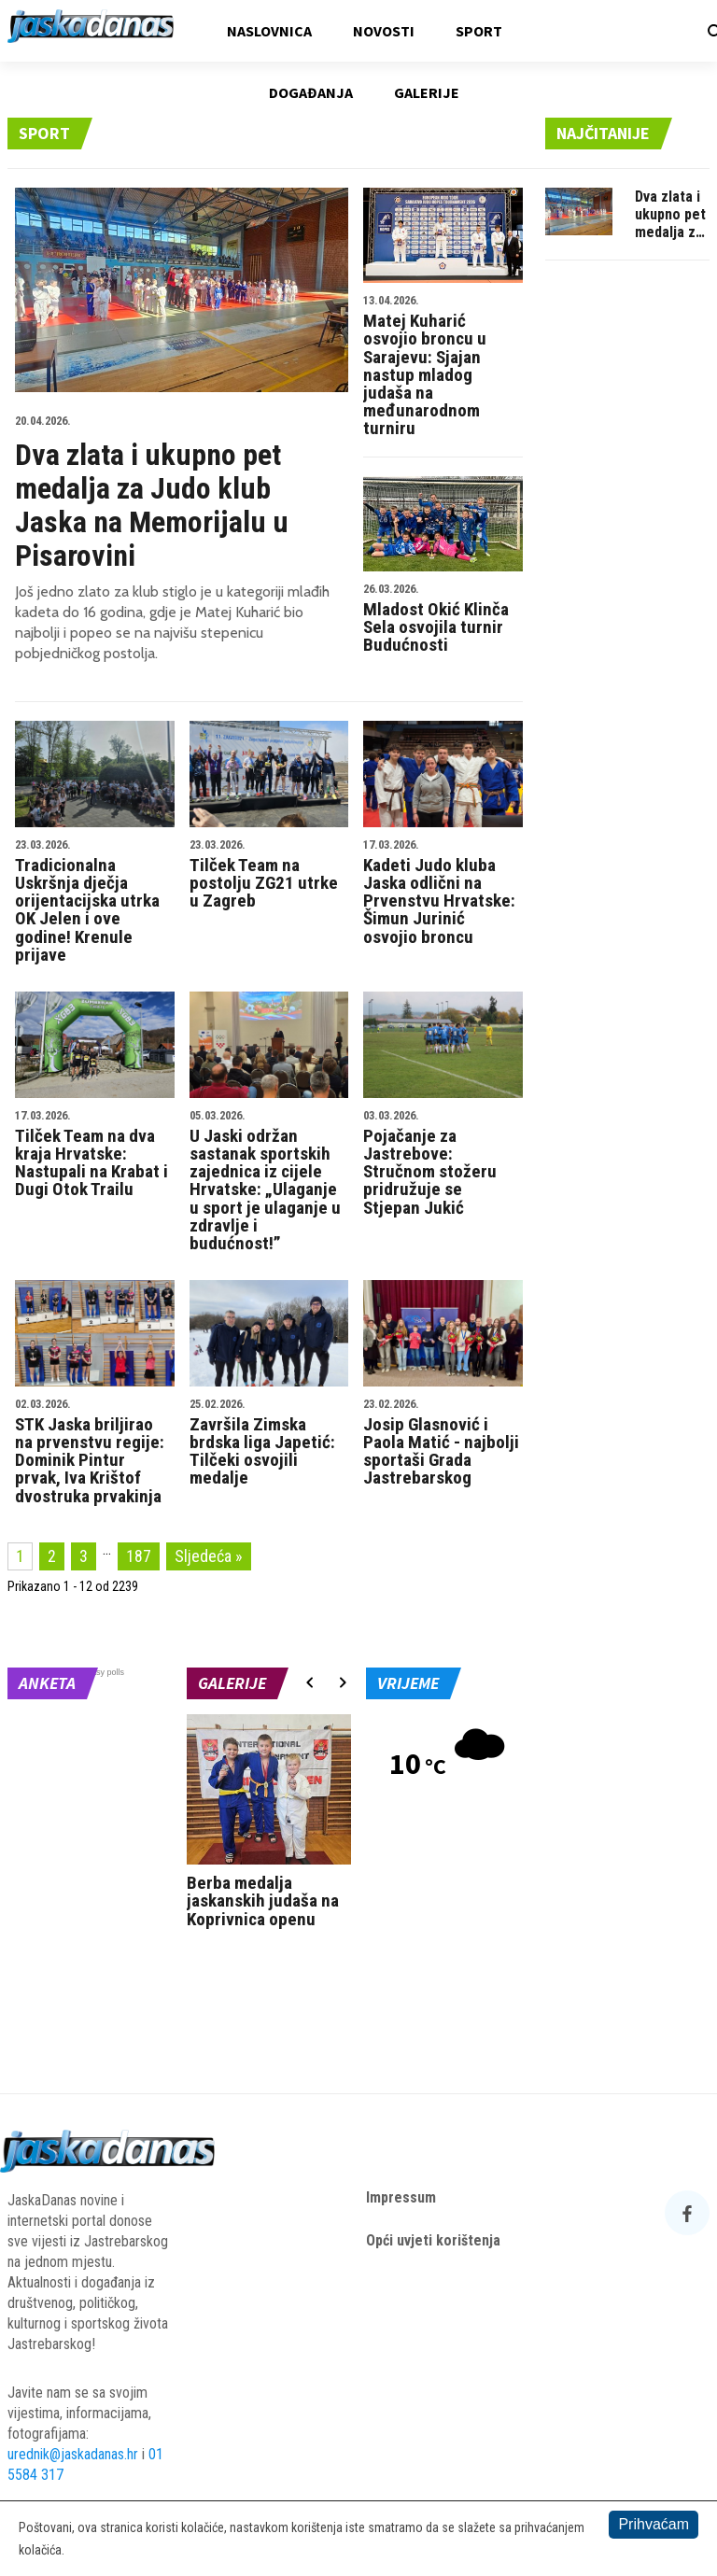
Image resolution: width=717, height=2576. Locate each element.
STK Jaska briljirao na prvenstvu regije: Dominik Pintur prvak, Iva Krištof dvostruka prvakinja (95, 1453)
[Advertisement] (627, 559)
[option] (269, 1825)
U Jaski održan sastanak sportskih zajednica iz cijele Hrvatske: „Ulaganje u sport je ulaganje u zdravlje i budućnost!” (269, 1182)
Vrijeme (408, 1683)
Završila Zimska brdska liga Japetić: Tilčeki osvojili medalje (269, 1443)
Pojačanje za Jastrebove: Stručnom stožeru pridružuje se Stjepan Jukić (443, 1164)
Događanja (311, 92)
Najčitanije (603, 133)
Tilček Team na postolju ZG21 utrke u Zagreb (269, 875)
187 (138, 1556)
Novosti (384, 30)
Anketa (47, 1683)
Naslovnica (269, 30)
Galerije (426, 92)
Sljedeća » (209, 1556)
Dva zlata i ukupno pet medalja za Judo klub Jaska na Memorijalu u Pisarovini (181, 488)
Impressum (401, 2197)
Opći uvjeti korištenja (433, 2240)
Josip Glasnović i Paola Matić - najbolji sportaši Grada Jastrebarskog (443, 1443)
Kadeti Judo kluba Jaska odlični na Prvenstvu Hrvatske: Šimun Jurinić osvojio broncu (443, 893)
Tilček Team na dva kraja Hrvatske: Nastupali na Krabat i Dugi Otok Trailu (95, 1155)
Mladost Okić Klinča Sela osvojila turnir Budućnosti (443, 619)
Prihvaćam (653, 2524)
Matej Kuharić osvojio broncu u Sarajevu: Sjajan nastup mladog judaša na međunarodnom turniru (443, 367)
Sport (479, 30)
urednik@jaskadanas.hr (72, 2454)
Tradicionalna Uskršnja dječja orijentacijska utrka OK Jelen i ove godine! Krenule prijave (95, 902)
